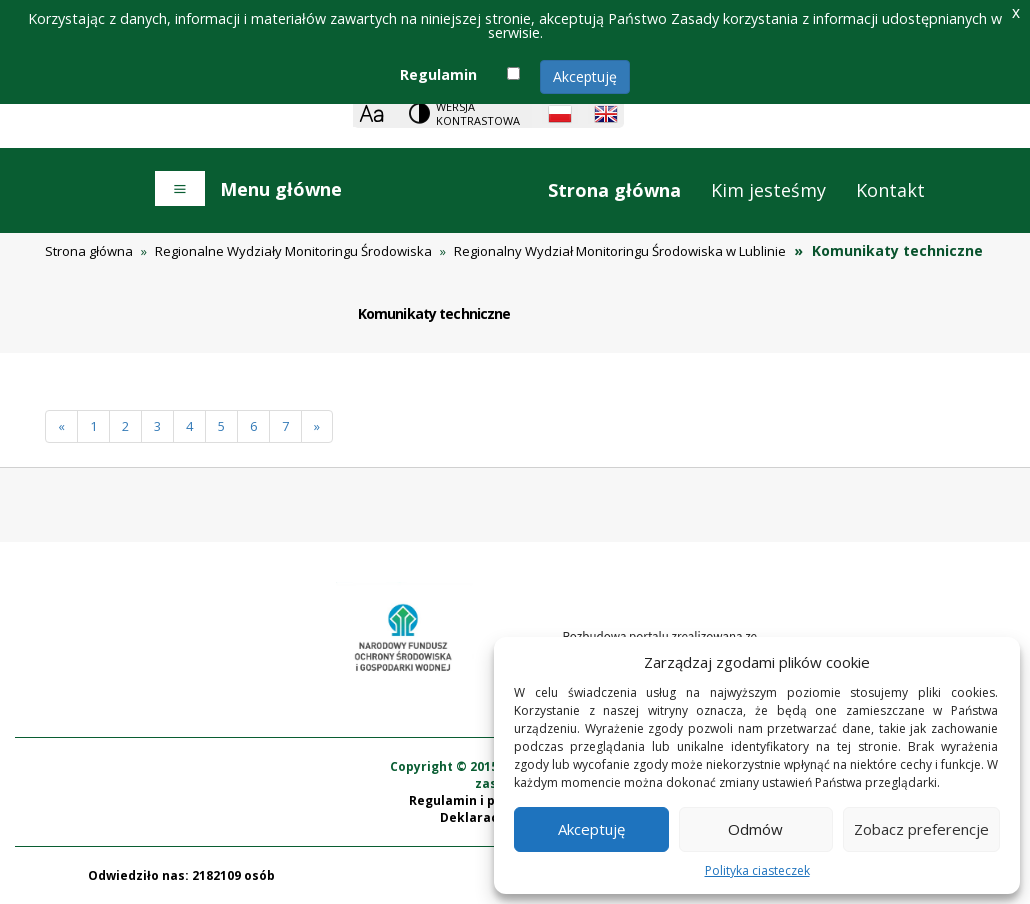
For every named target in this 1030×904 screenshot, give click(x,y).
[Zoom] (371, 113)
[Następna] (317, 426)
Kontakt (890, 190)
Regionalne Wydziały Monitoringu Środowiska (293, 251)
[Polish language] (560, 114)
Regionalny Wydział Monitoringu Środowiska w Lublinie (620, 251)
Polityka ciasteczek (757, 870)
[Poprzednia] (61, 426)
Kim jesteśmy (768, 190)
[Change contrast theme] (466, 113)
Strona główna (614, 190)
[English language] (606, 114)
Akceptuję (585, 76)
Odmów (755, 829)
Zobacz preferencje (921, 829)
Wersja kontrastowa (478, 113)
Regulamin (438, 74)
